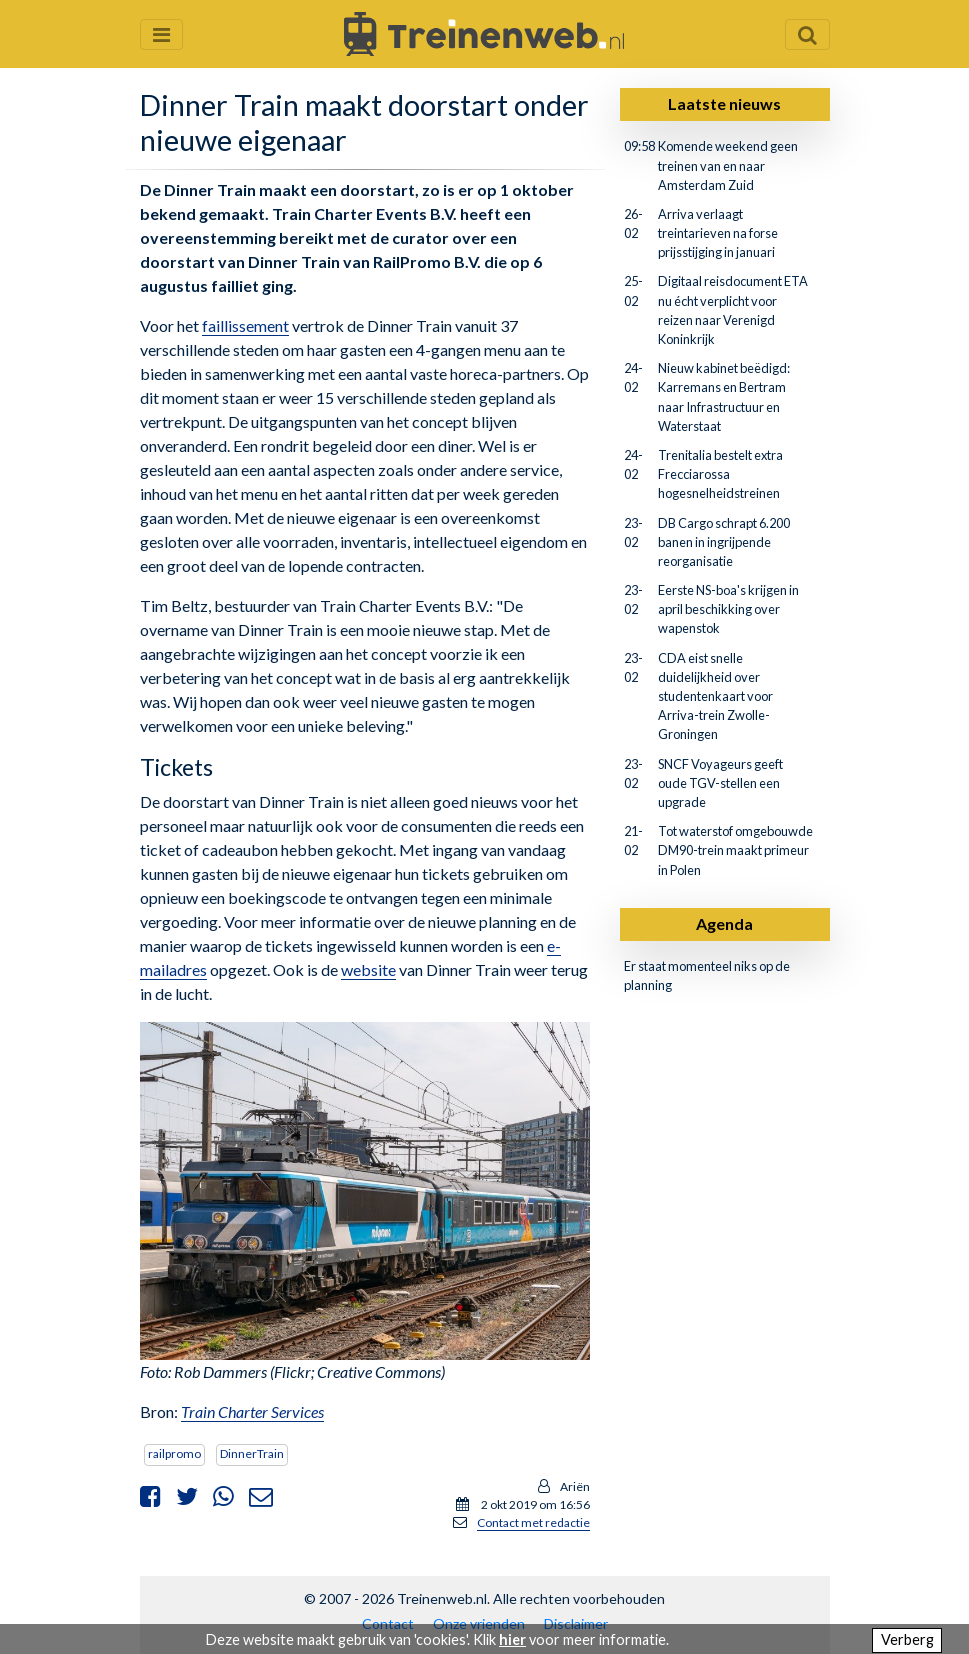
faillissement (245, 325)
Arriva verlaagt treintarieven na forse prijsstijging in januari (718, 233)
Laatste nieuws (724, 103)
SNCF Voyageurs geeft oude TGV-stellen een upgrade (720, 783)
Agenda (724, 923)
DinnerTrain (252, 1453)
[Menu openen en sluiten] (161, 34)
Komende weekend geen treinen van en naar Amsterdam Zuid (728, 165)
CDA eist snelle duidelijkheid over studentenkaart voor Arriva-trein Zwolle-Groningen (715, 696)
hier (512, 1639)
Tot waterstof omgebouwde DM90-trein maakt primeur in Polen (735, 850)
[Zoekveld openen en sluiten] (807, 34)
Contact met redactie (533, 1522)
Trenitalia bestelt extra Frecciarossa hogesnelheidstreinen (720, 474)
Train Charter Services (252, 1411)
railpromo (174, 1453)
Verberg (907, 1639)
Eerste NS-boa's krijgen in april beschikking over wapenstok (728, 609)
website (368, 969)
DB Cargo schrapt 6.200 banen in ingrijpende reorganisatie (724, 542)
